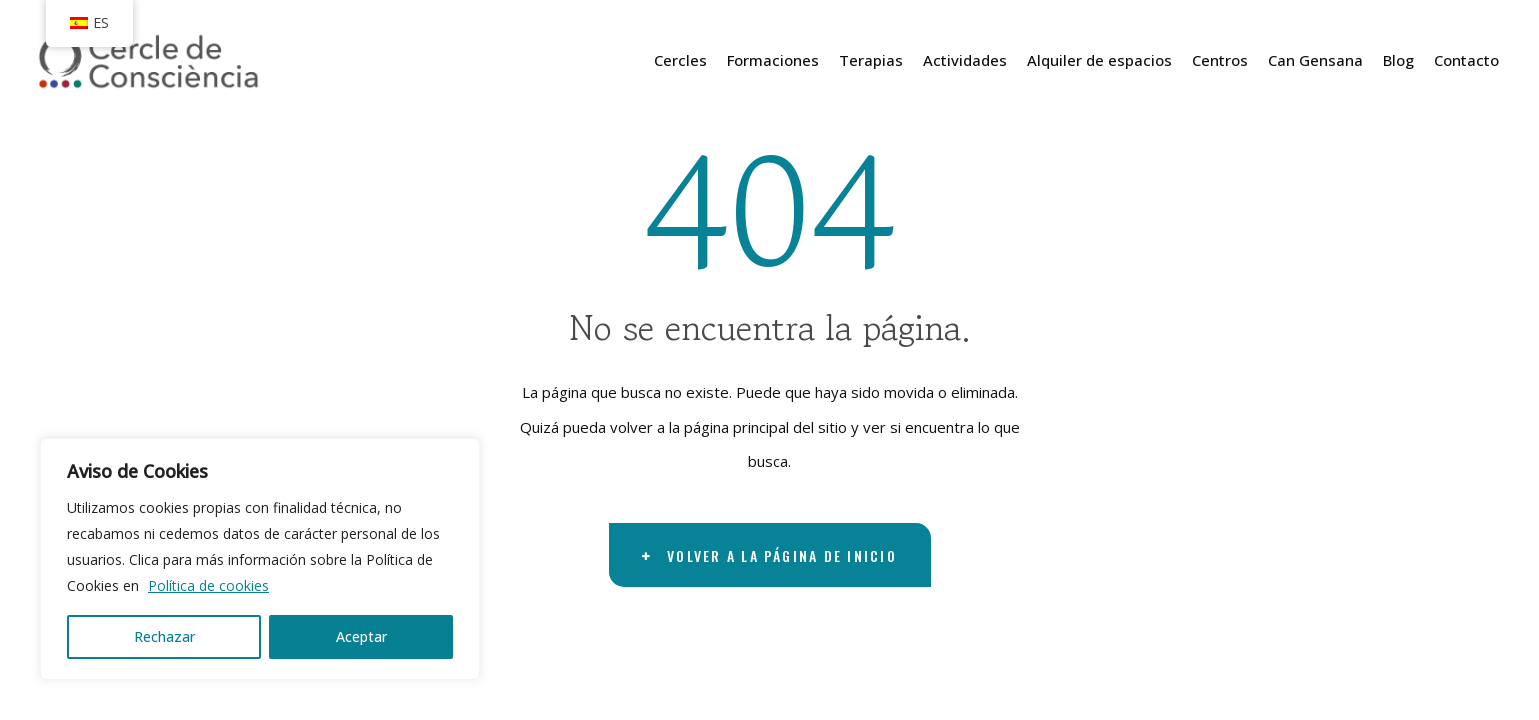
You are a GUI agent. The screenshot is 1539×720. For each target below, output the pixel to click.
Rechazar (164, 636)
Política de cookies (208, 585)
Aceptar (361, 636)
